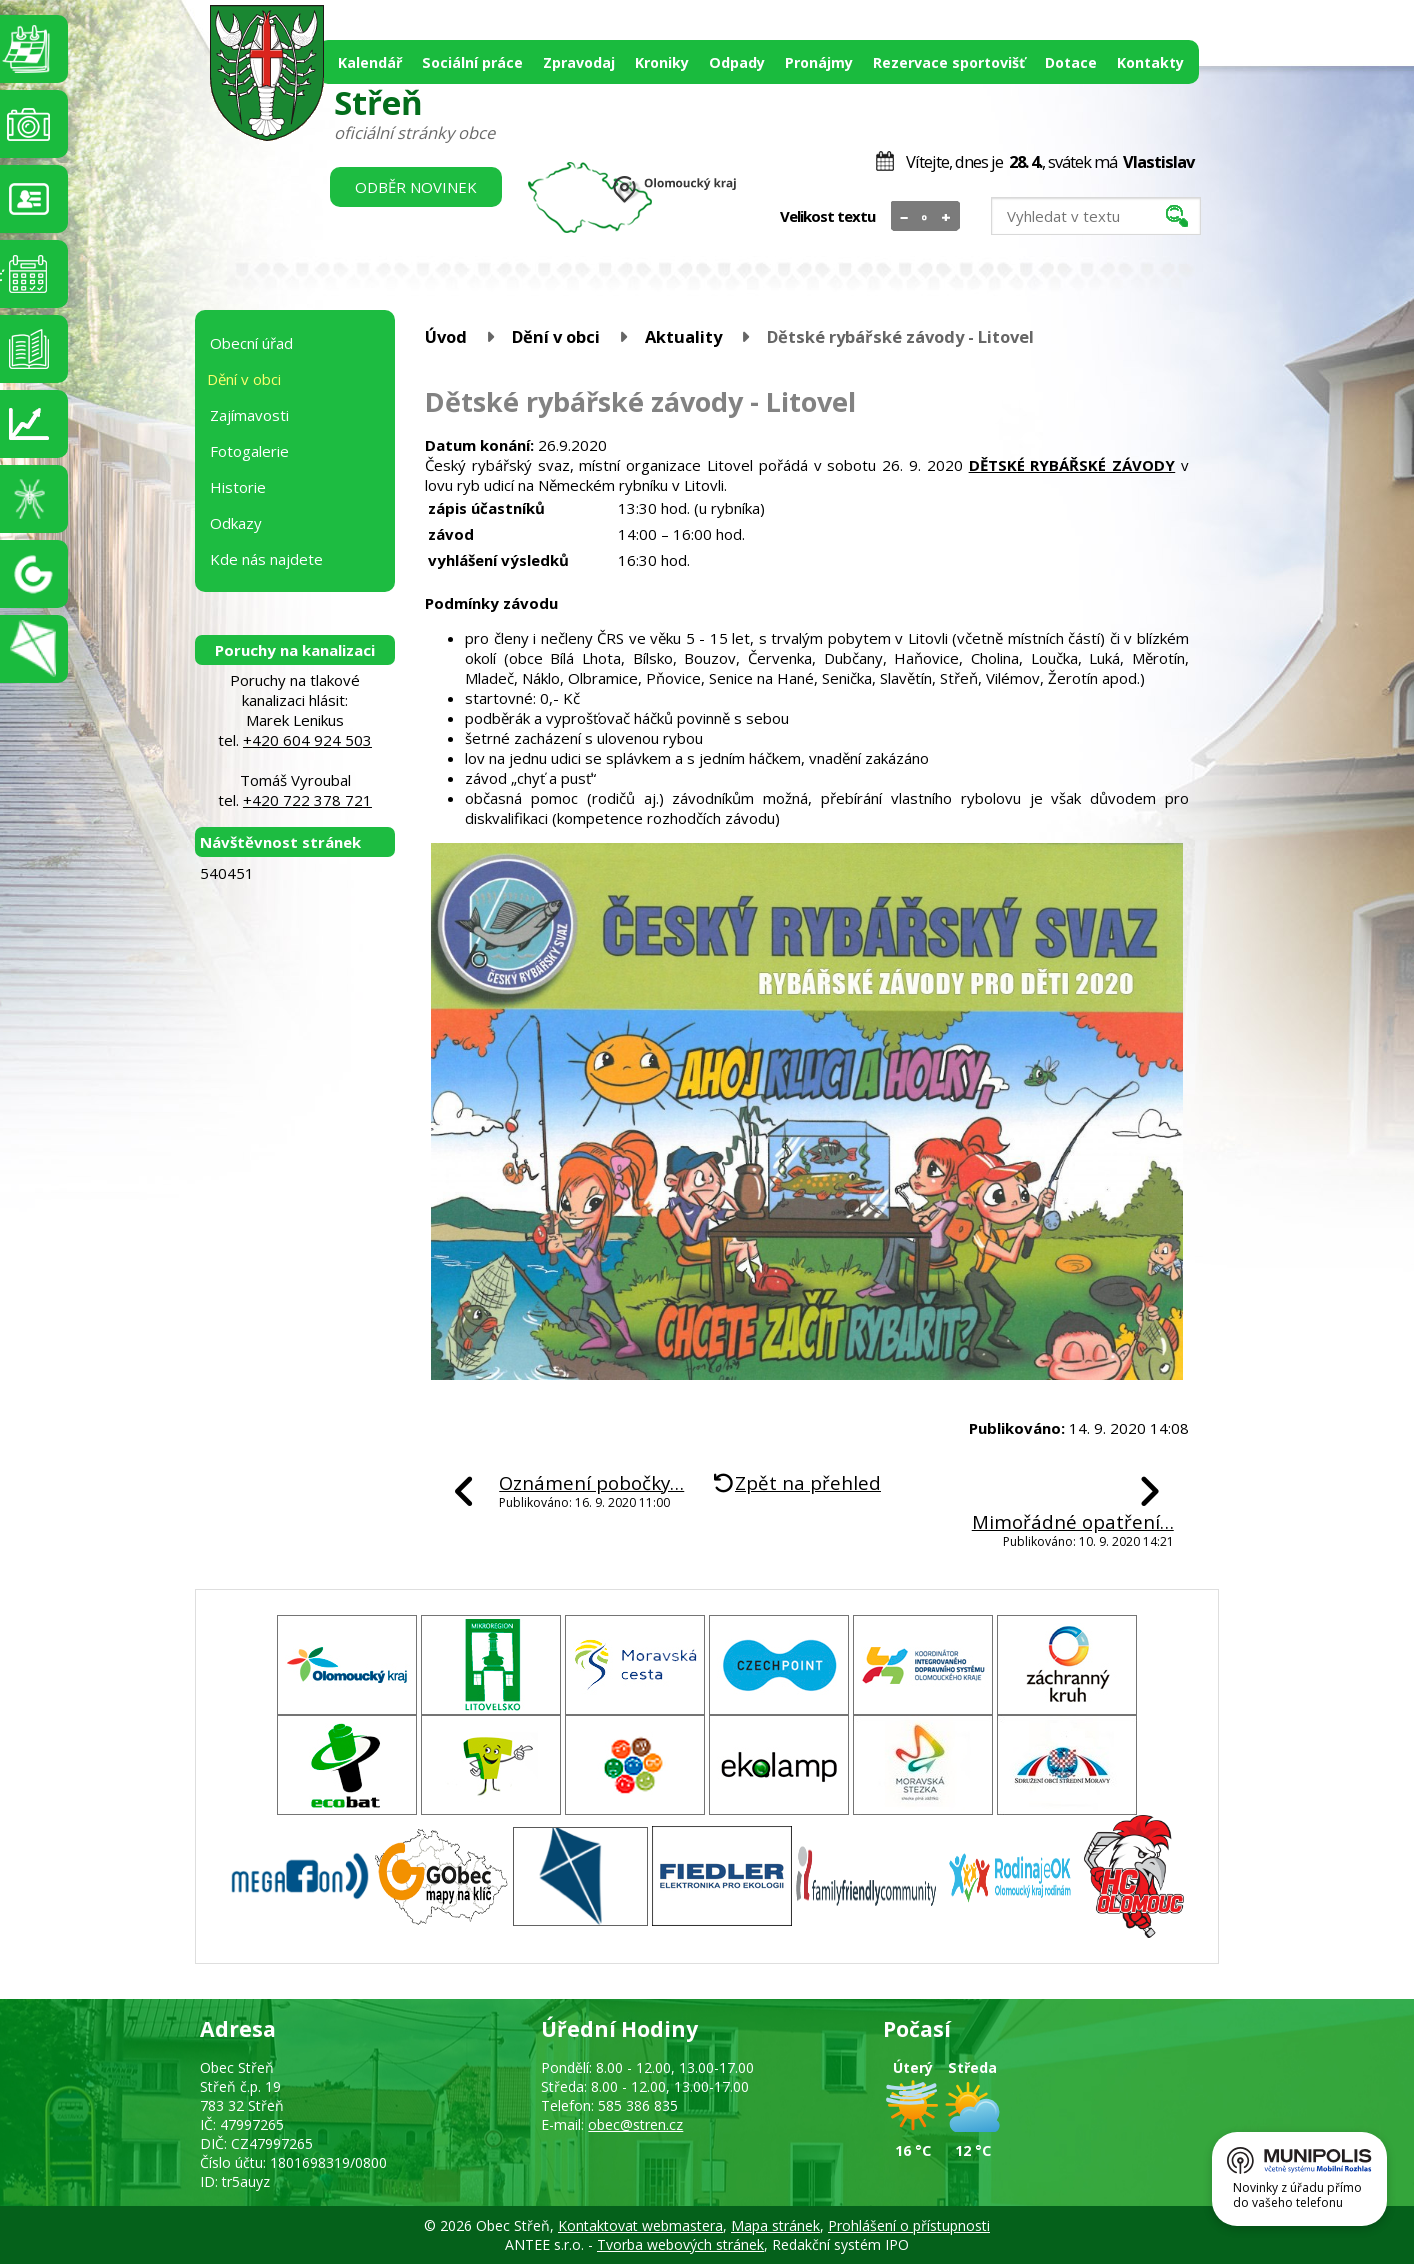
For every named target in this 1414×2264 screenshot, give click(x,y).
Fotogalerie (249, 451)
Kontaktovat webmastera (640, 2225)
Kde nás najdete (266, 559)
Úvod (446, 336)
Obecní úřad (251, 343)
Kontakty (1150, 62)
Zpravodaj (579, 62)
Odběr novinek (416, 187)
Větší (946, 217)
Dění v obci (556, 336)
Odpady (737, 62)
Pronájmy (819, 62)
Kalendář (370, 62)
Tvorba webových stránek (680, 2244)
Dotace (1071, 62)
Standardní (925, 217)
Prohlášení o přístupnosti (909, 2225)
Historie (238, 487)
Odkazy (236, 523)
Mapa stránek (775, 2225)
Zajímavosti (249, 415)
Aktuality (683, 336)
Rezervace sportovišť (949, 62)
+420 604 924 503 (307, 740)
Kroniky (662, 62)
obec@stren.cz (635, 2124)
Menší (904, 217)
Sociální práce (472, 62)
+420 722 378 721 (307, 800)
